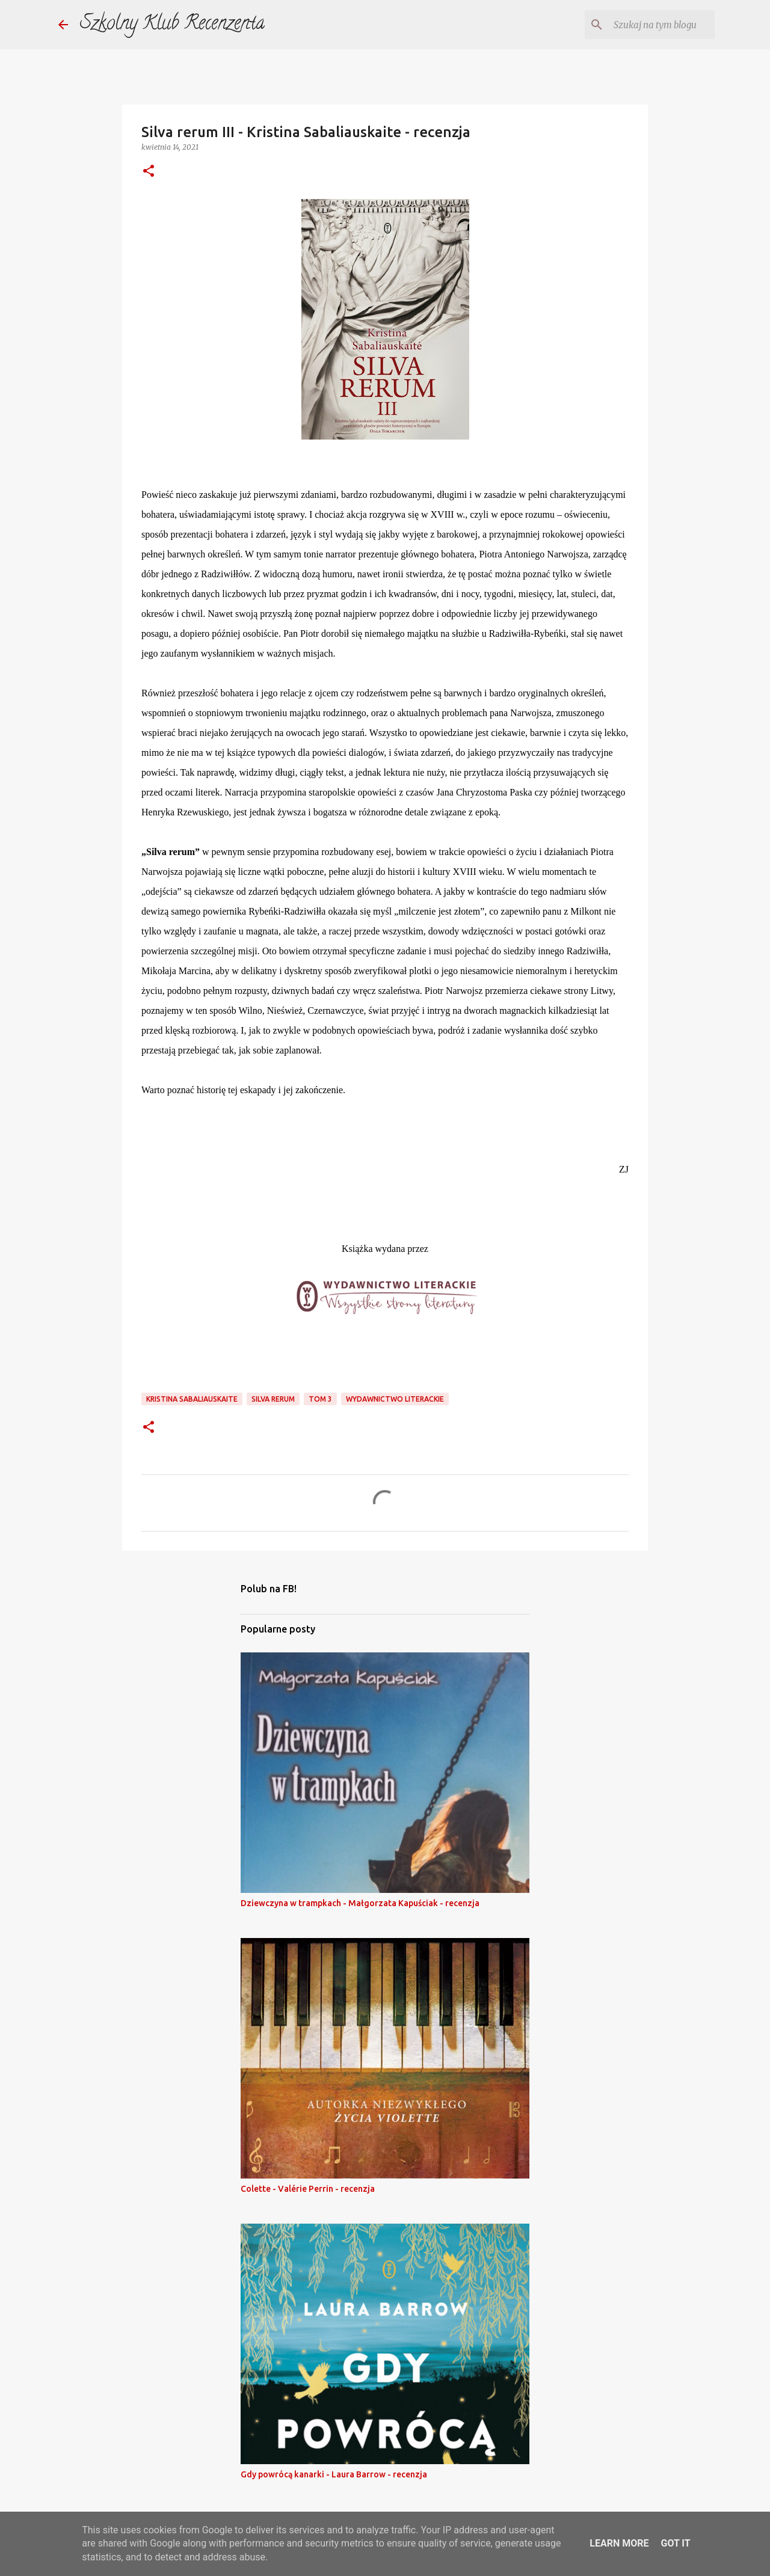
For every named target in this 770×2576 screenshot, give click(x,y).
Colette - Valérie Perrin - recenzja (308, 2189)
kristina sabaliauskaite (192, 1399)
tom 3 (320, 1399)
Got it (675, 2543)
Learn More (619, 2543)
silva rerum (273, 1399)
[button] (148, 172)
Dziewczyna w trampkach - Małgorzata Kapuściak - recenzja (360, 1903)
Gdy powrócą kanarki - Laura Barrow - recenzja (334, 2474)
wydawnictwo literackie (395, 1399)
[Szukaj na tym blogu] (651, 24)
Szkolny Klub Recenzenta (172, 25)
